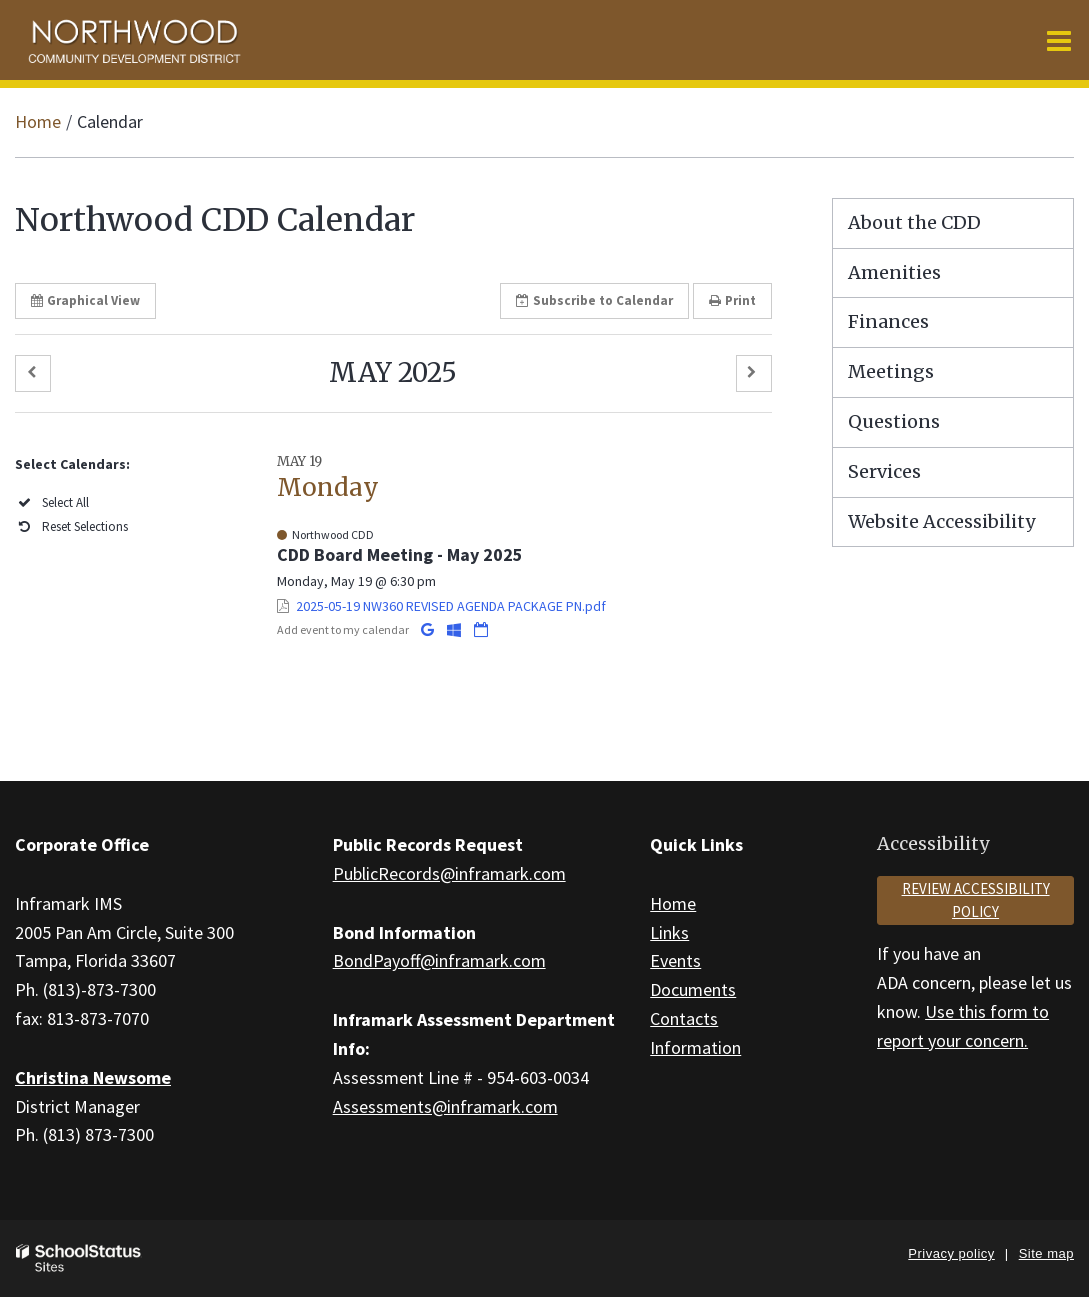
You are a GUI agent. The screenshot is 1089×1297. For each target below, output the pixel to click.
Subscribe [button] (594, 300)
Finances (888, 321)
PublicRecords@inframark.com (449, 873)
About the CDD (914, 222)
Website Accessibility (941, 521)
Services (884, 471)
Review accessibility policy (976, 900)
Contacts (684, 1018)
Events (675, 960)
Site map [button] (1046, 1253)
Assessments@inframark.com (445, 1106)
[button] (33, 373)
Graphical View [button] (85, 300)
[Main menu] (1059, 40)
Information (695, 1047)
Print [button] (732, 300)
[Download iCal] (481, 629)
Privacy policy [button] (951, 1253)
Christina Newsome (93, 1077)
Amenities (894, 272)
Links (669, 932)
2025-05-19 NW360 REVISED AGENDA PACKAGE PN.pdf (451, 606)
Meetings (891, 371)
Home (38, 121)
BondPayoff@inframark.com (439, 960)
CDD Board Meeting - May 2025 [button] (400, 554)
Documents (693, 989)
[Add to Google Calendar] (429, 629)
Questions (894, 421)
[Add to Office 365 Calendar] (455, 629)
